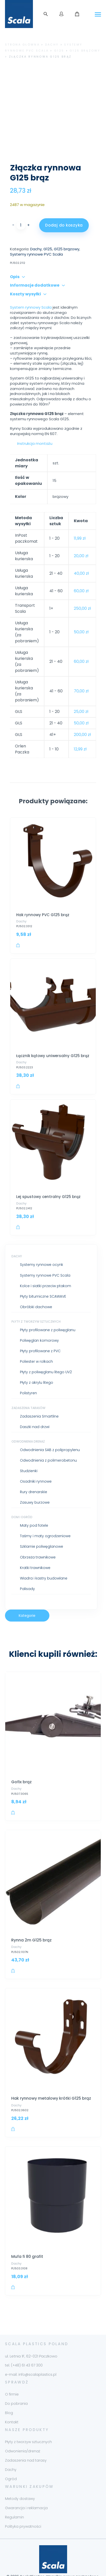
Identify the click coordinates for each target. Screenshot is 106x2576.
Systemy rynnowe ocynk (41, 1241)
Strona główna (22, 45)
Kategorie (27, 1592)
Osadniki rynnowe (36, 1457)
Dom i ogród (21, 1493)
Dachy (52, 45)
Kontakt (11, 2398)
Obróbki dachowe (36, 1283)
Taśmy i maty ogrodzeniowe (45, 1512)
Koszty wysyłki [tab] (25, 270)
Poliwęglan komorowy (39, 1316)
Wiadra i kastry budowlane (43, 1554)
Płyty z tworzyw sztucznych (36, 1298)
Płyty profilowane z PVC (40, 1327)
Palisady (27, 1565)
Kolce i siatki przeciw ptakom (45, 1262)
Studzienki (28, 1447)
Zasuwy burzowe (35, 1478)
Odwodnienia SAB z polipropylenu (50, 1426)
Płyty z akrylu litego (36, 1358)
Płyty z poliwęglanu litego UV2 (46, 1348)
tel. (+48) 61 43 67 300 (24, 2341)
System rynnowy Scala (31, 283)
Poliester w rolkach (36, 1337)
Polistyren (28, 1369)
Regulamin (14, 2493)
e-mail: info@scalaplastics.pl (30, 2350)
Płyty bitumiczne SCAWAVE (43, 1272)
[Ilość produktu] (20, 201)
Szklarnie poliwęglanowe (41, 1522)
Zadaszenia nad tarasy (26, 2436)
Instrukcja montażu (34, 419)
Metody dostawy (20, 2475)
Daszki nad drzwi (34, 1403)
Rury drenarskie (33, 1468)
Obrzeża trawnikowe (38, 1533)
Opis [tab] (14, 253)
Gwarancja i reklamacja (26, 2484)
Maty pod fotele (34, 1501)
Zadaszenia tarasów (28, 1384)
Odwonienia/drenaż (22, 2427)
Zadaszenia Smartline (39, 1392)
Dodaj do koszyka (64, 201)
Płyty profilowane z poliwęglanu (47, 1306)
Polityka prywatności (23, 2502)
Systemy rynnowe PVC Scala (45, 1251)
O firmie (12, 2370)
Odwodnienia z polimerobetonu (48, 1436)
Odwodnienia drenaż (28, 1418)
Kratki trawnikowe (35, 1543)
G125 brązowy (85, 51)
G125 (59, 51)
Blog (9, 2389)
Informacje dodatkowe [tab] (34, 262)
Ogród (11, 2455)
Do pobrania (16, 2380)
